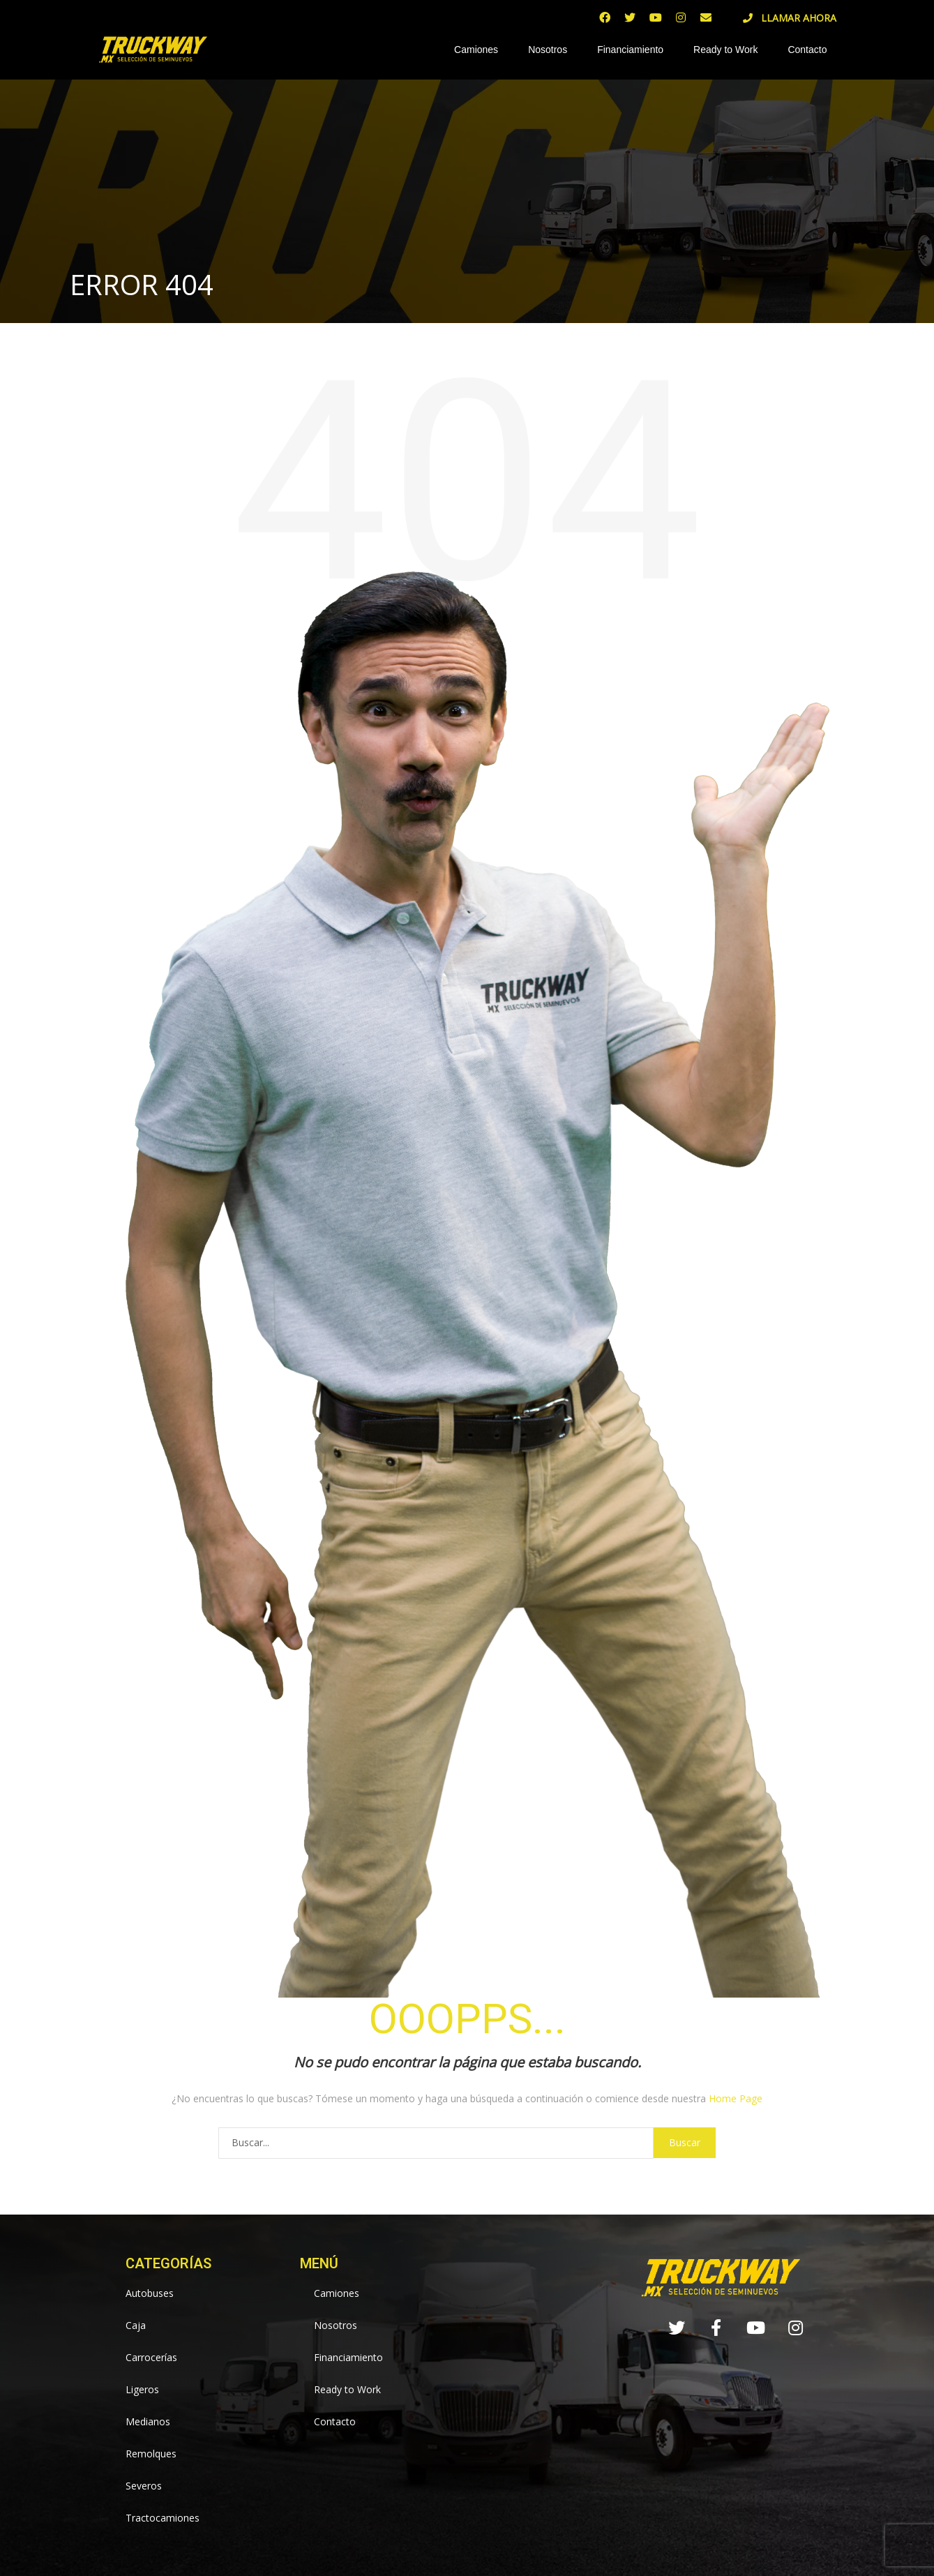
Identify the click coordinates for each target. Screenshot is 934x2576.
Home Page (735, 2098)
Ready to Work (725, 49)
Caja (136, 2325)
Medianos (148, 2421)
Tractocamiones (162, 2517)
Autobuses (150, 2293)
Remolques (151, 2453)
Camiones (476, 49)
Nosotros (547, 49)
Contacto (807, 49)
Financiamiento (630, 49)
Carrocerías (151, 2357)
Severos (144, 2485)
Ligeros (142, 2389)
